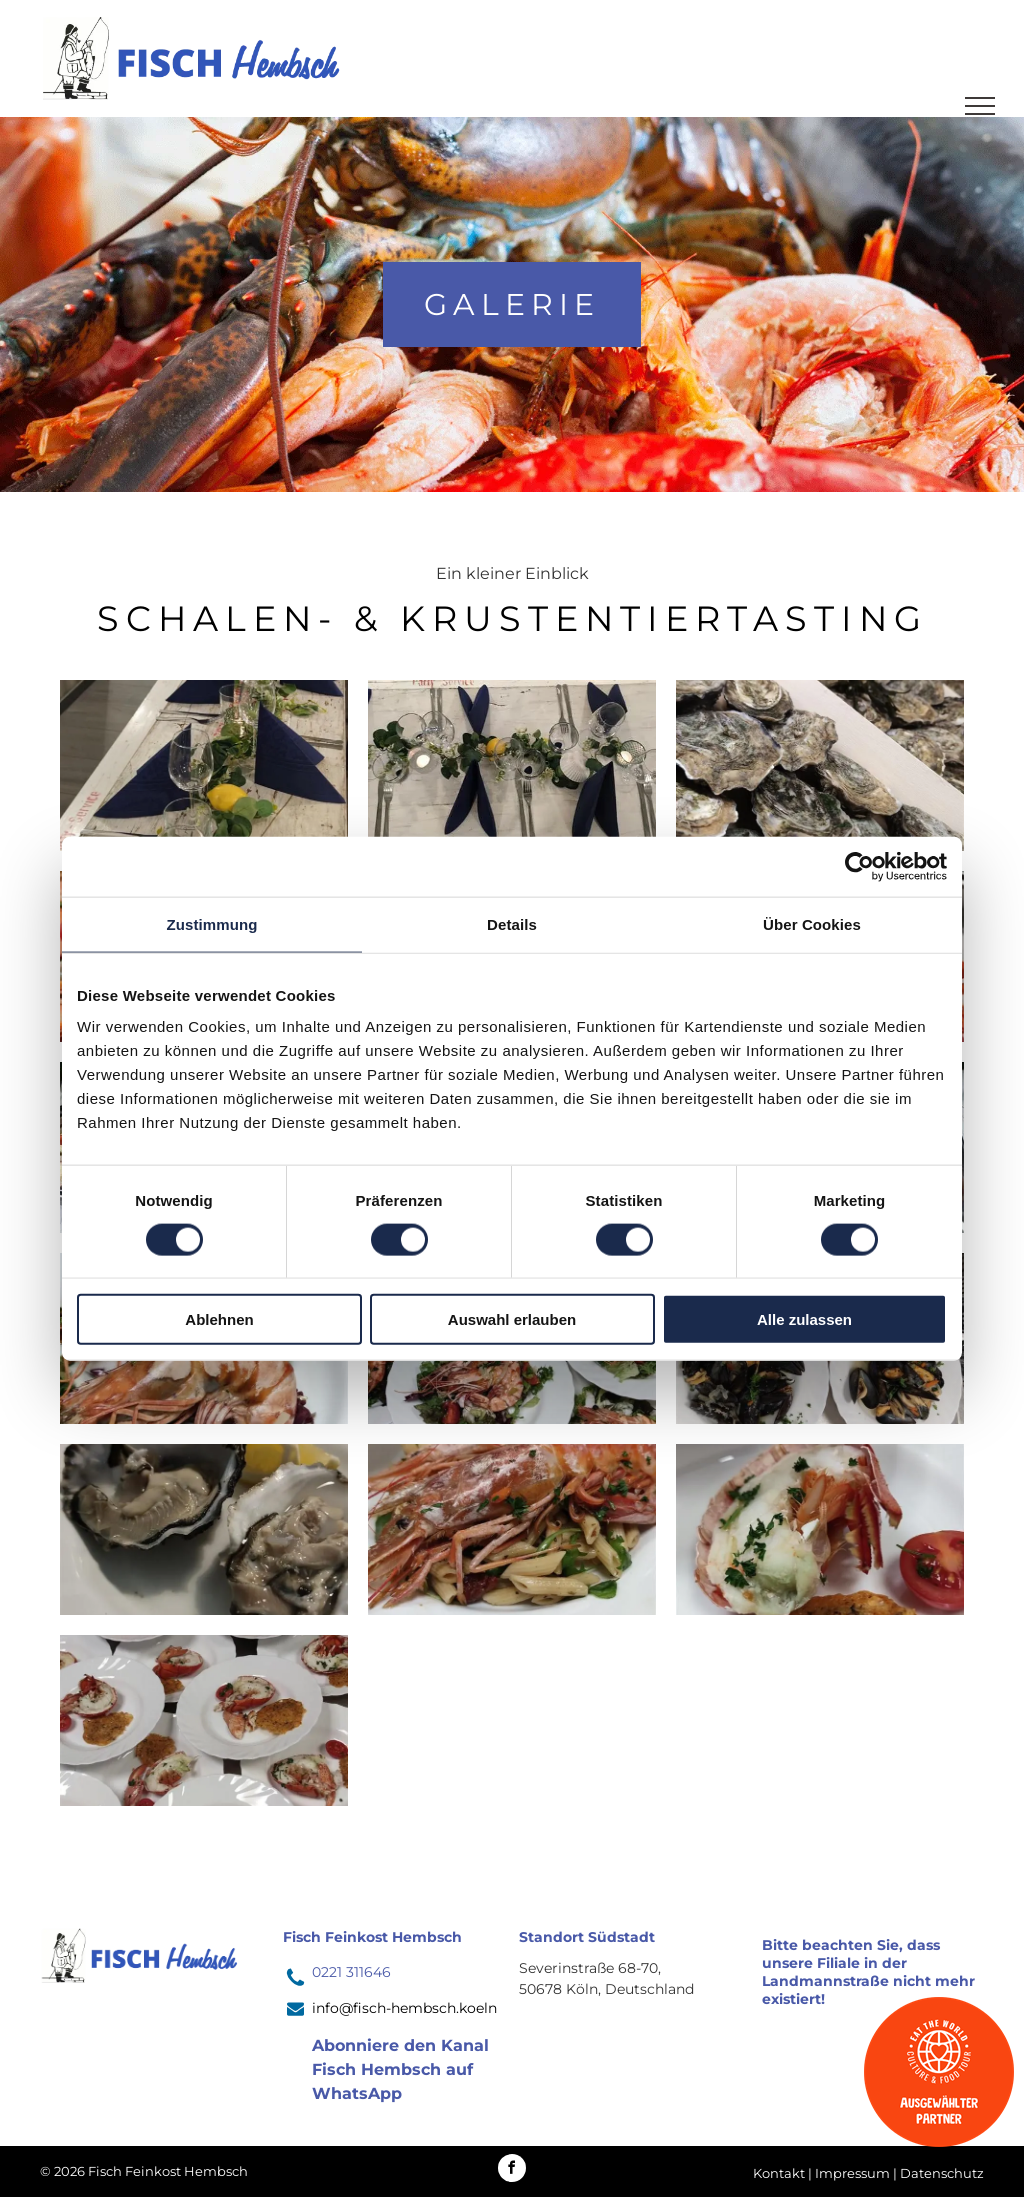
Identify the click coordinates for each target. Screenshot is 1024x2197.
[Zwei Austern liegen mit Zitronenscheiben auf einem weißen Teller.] (204, 1529)
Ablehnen (219, 1319)
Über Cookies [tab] (812, 923)
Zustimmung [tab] (212, 923)
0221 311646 (351, 1972)
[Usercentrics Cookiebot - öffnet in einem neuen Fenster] (859, 866)
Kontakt (779, 2173)
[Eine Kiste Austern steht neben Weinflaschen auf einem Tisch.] (820, 765)
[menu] (980, 106)
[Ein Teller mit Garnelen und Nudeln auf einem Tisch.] (512, 1529)
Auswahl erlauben (512, 1319)
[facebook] (512, 2170)
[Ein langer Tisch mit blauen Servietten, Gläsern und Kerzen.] (204, 765)
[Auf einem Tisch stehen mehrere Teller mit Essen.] (204, 1720)
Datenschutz (942, 2173)
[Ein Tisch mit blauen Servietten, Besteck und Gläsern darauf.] (512, 765)
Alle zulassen (804, 1319)
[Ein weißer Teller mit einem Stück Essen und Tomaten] (820, 1529)
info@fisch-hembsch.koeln (404, 2008)
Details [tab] (512, 923)
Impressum (852, 2173)
